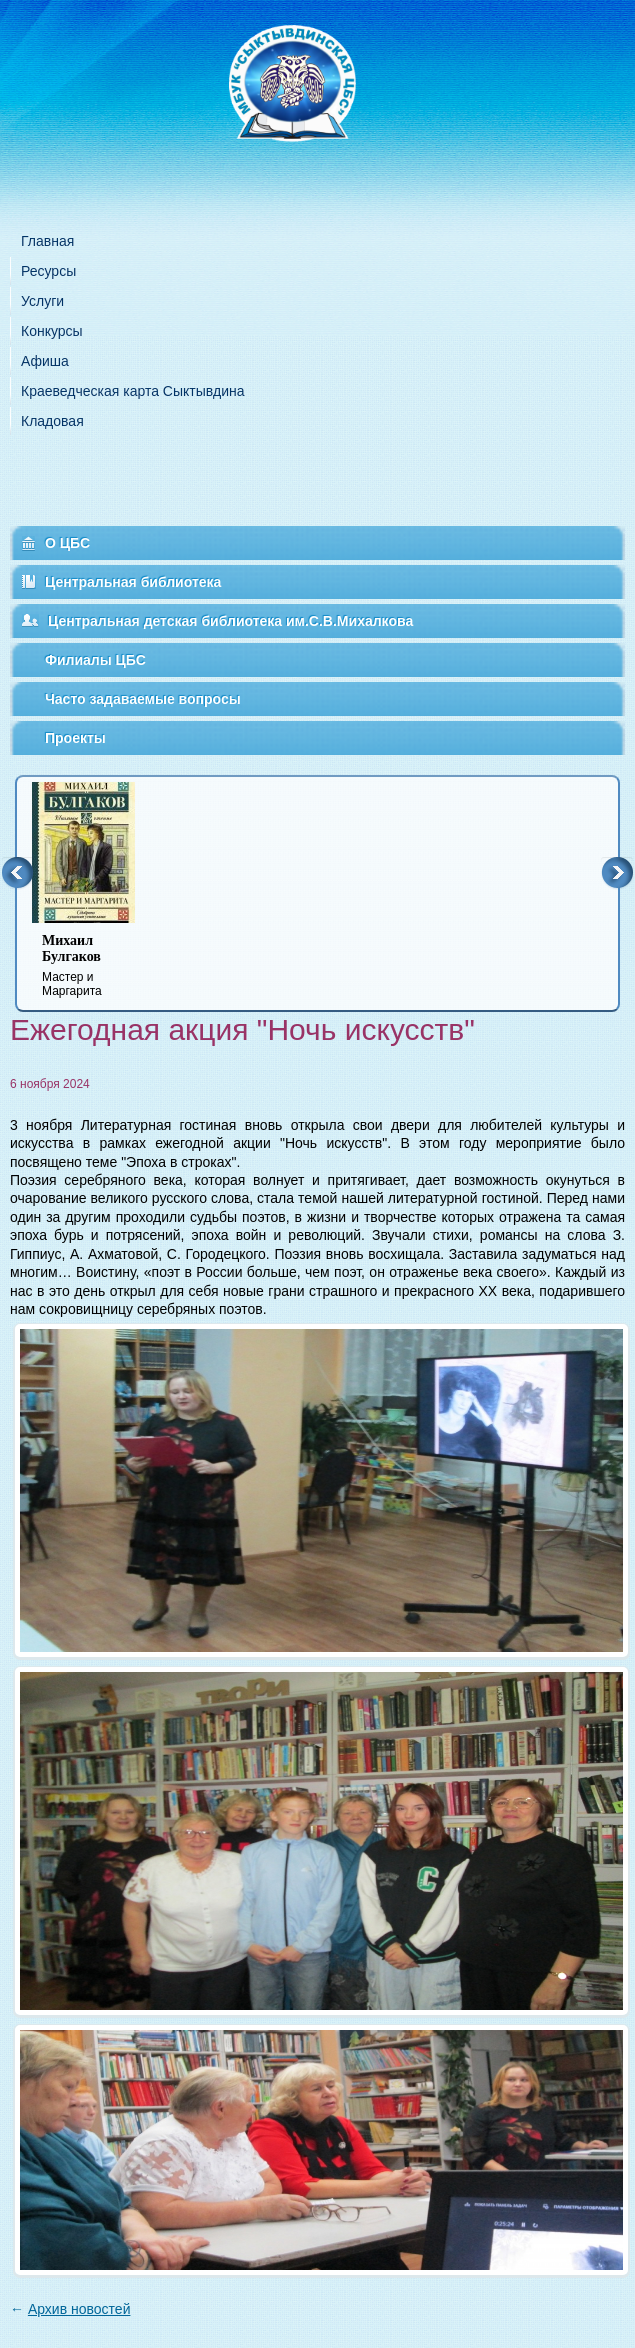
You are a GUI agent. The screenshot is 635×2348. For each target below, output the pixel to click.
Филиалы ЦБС (95, 660)
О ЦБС (67, 543)
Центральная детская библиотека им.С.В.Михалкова (230, 621)
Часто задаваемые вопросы (143, 699)
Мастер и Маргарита (96, 965)
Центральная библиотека (133, 582)
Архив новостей (79, 2309)
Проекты (75, 738)
